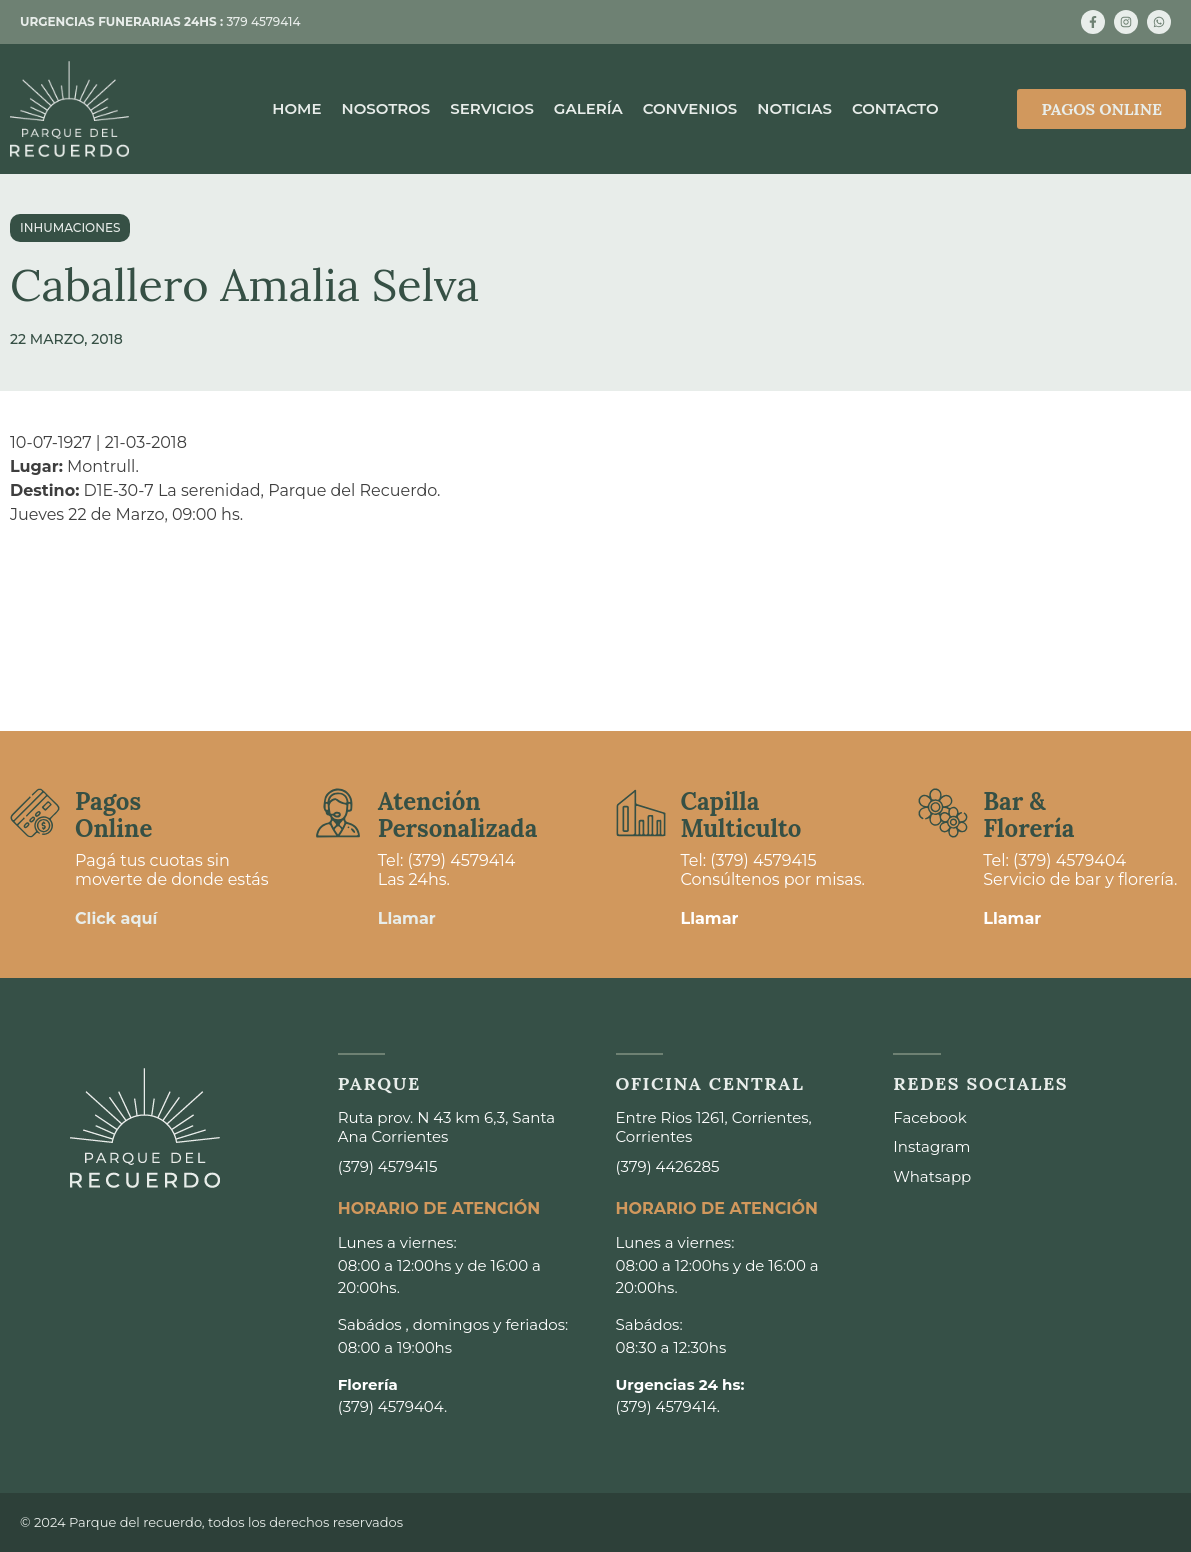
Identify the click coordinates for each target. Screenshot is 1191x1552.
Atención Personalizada (458, 814)
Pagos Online (113, 814)
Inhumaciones (70, 227)
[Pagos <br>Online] (35, 813)
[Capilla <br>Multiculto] (641, 813)
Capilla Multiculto (741, 814)
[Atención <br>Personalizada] (338, 813)
